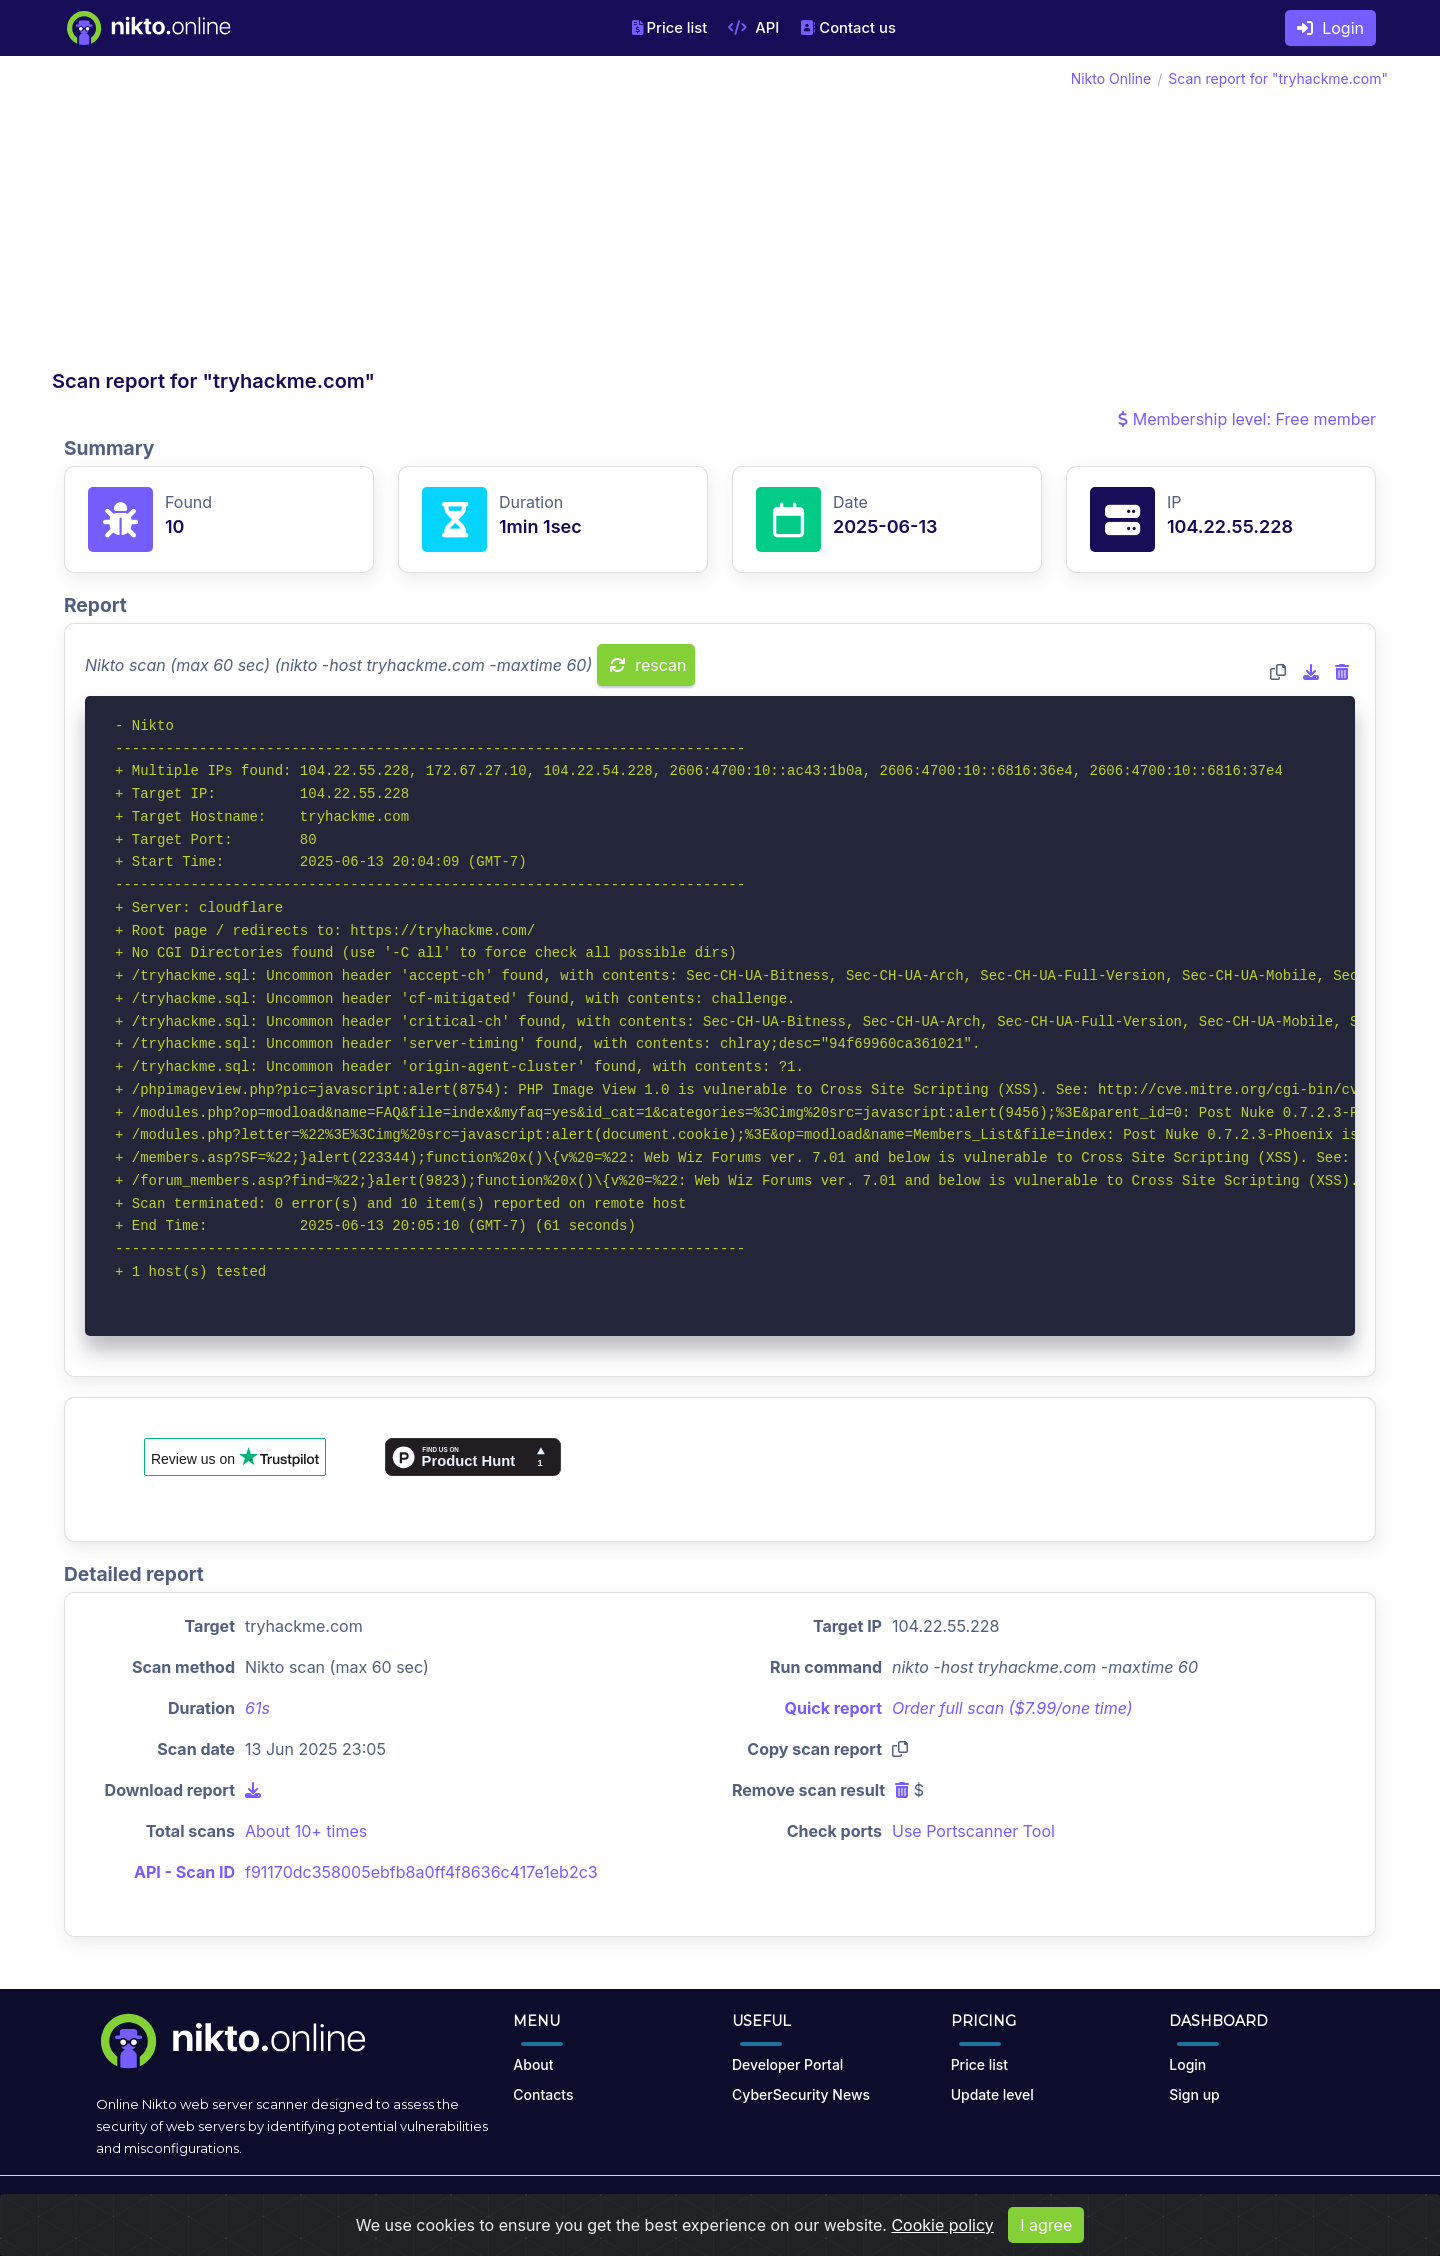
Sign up (1194, 2094)
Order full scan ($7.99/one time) (1012, 1708)
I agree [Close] (1046, 2225)
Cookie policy (942, 2225)
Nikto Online (1111, 78)
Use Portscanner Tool (973, 1831)
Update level (992, 2094)
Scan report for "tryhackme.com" (1278, 78)
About (533, 2064)
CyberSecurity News (801, 2094)
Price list (670, 28)
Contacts (543, 2094)
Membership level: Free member (1247, 419)
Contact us (848, 28)
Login (1330, 28)
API (753, 28)
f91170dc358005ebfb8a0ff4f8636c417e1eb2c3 (421, 1872)
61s (257, 1708)
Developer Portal (787, 2064)
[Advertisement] (386, 218)
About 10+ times (306, 1831)
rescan (648, 665)
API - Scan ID (184, 1872)
